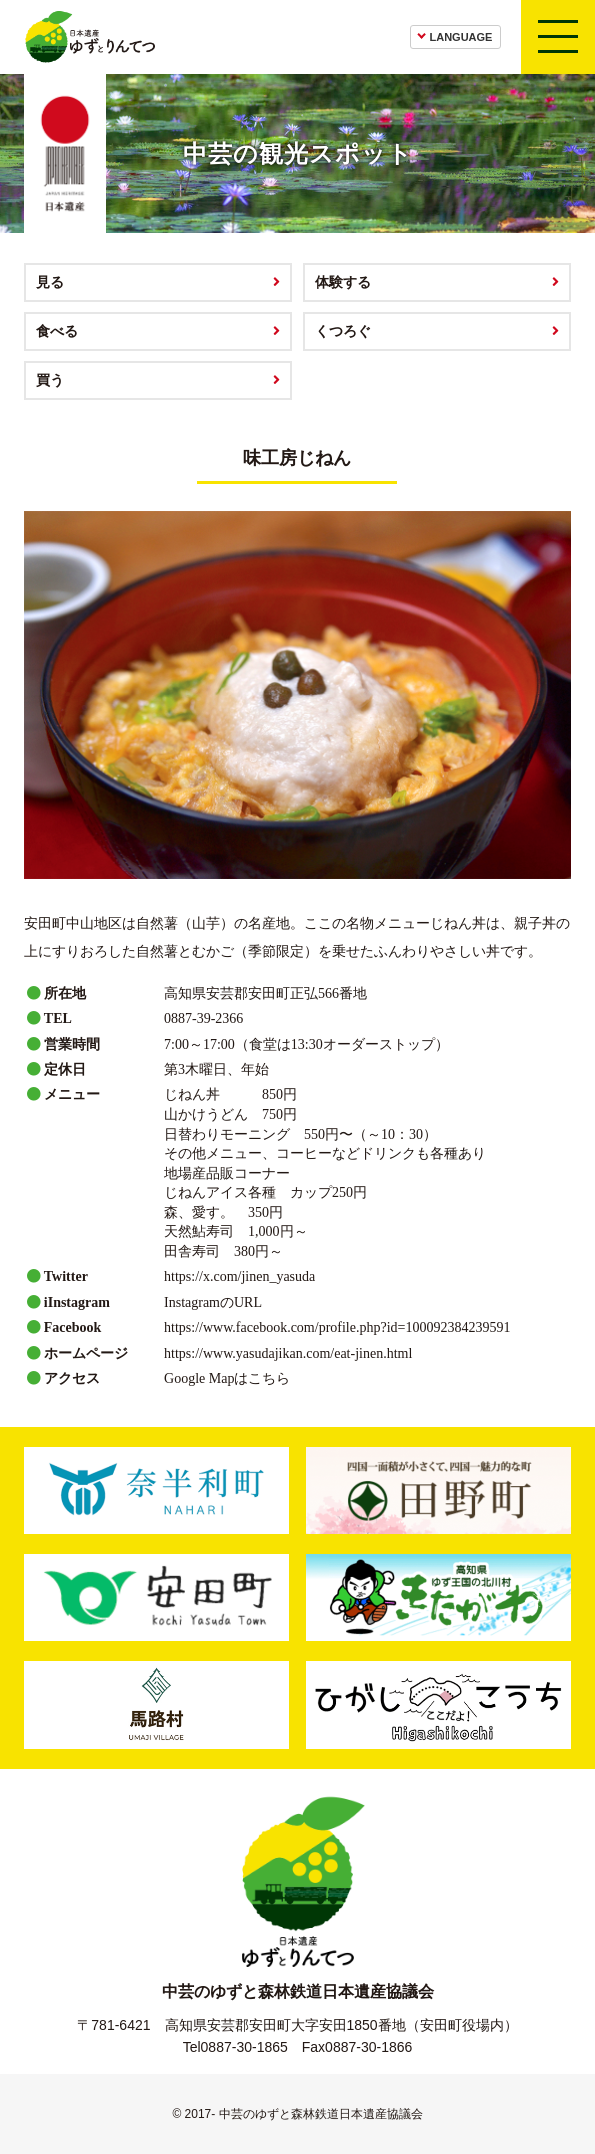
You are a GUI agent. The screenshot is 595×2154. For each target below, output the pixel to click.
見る (50, 282)
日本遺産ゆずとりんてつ (89, 37)
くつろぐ (343, 331)
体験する (343, 282)
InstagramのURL (213, 1302)
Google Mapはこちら (227, 1378)
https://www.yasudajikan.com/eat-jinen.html (288, 1353)
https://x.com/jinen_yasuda (239, 1276)
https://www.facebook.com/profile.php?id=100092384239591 (337, 1327)
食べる (57, 331)
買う (50, 380)
